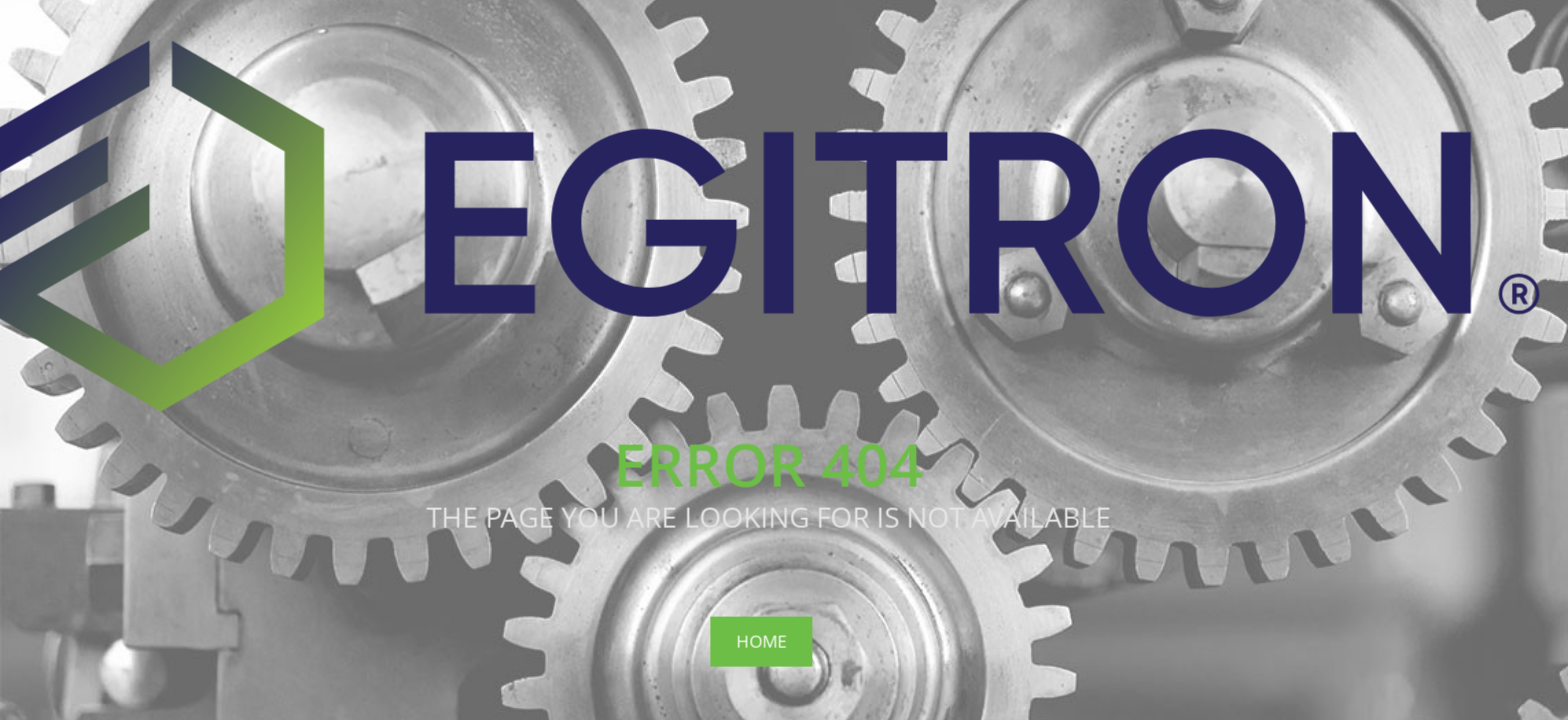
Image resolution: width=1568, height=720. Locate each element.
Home (761, 640)
